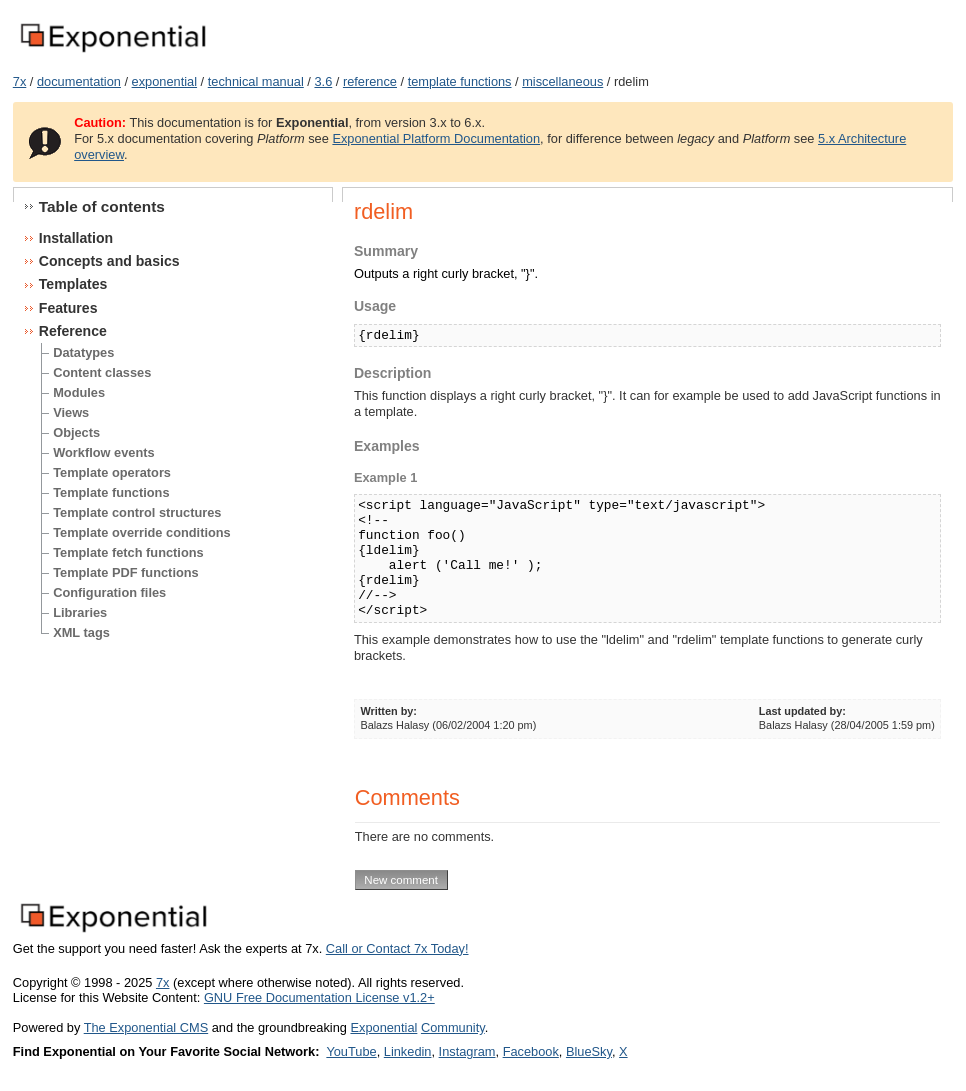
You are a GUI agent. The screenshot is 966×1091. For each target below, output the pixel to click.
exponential (164, 81)
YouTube (351, 1051)
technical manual (256, 81)
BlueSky (589, 1051)
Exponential (383, 1027)
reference (370, 81)
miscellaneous (562, 81)
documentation (79, 81)
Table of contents (102, 206)
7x (20, 81)
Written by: (388, 711)
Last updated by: (802, 711)
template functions (460, 81)
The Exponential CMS (146, 1027)
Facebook (531, 1051)
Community (453, 1027)
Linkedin (408, 1051)
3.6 (323, 81)
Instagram (467, 1051)
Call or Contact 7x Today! (397, 948)
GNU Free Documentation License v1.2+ (319, 997)
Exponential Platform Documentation (436, 138)
